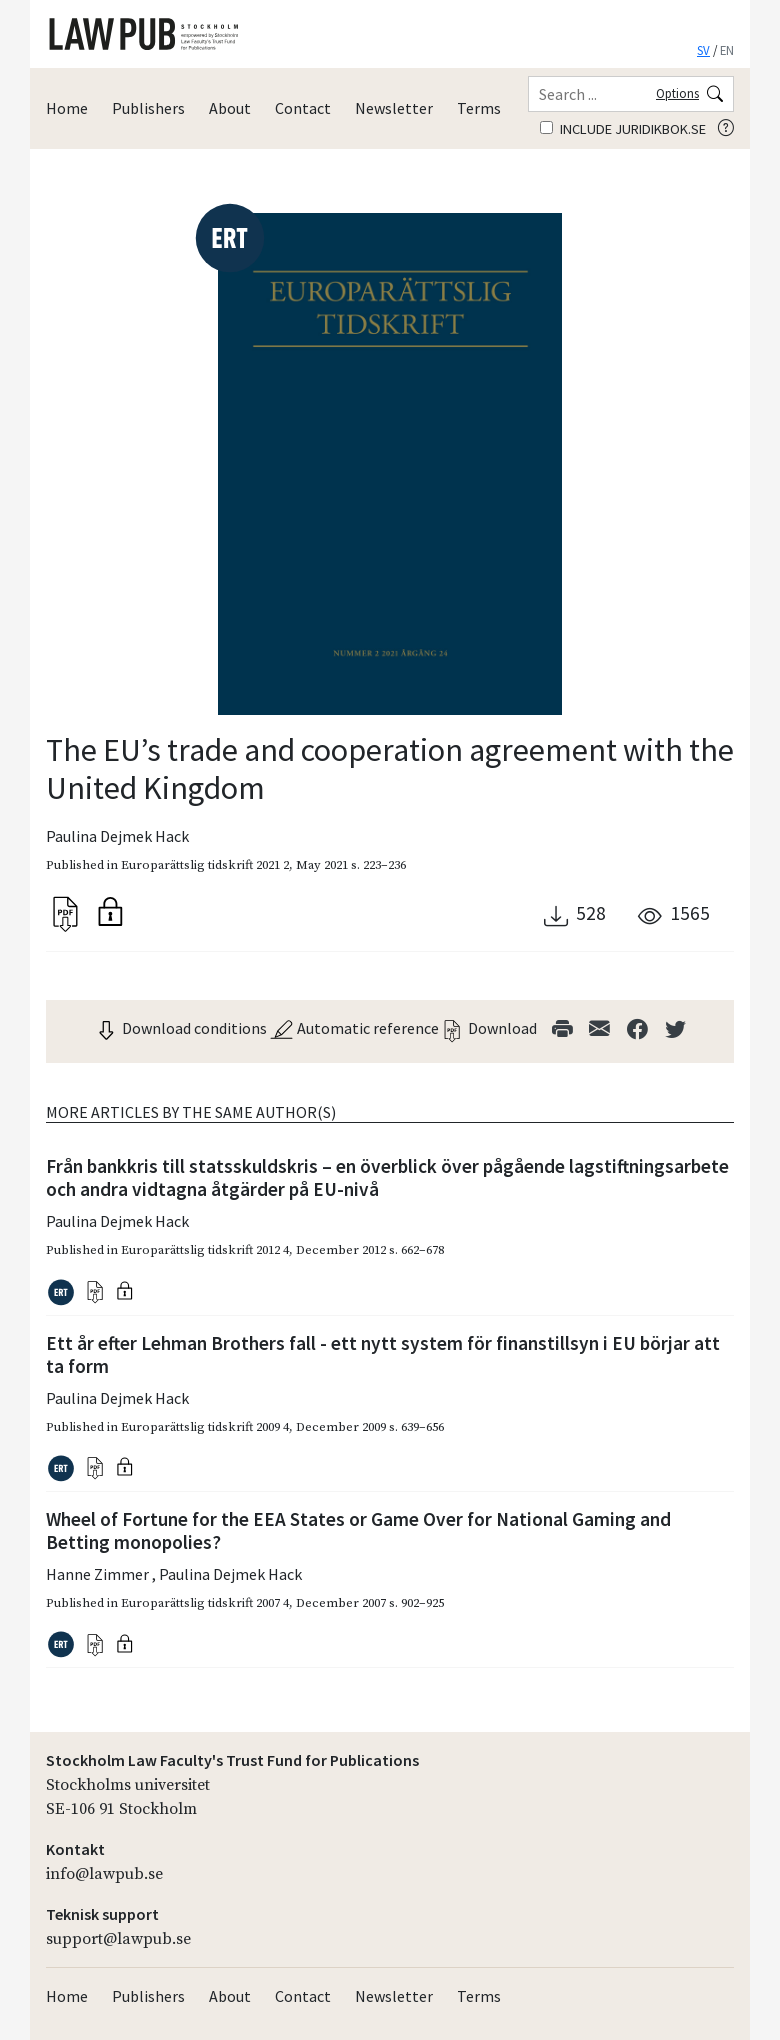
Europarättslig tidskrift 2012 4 (205, 1250)
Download (488, 1028)
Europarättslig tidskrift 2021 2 (205, 865)
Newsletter (394, 108)
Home (67, 108)
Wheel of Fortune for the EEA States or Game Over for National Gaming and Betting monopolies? (358, 1530)
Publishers (148, 108)
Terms (479, 108)
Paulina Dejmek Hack (117, 836)
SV (703, 50)
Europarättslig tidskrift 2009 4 (205, 1427)
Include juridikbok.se (623, 129)
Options (677, 93)
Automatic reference (354, 1028)
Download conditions (180, 1028)
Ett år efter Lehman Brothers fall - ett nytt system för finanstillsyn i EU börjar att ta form (383, 1354)
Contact (303, 108)
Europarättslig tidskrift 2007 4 (205, 1603)
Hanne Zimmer (99, 1574)
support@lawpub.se (118, 1939)
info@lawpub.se (104, 1874)
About (230, 108)
